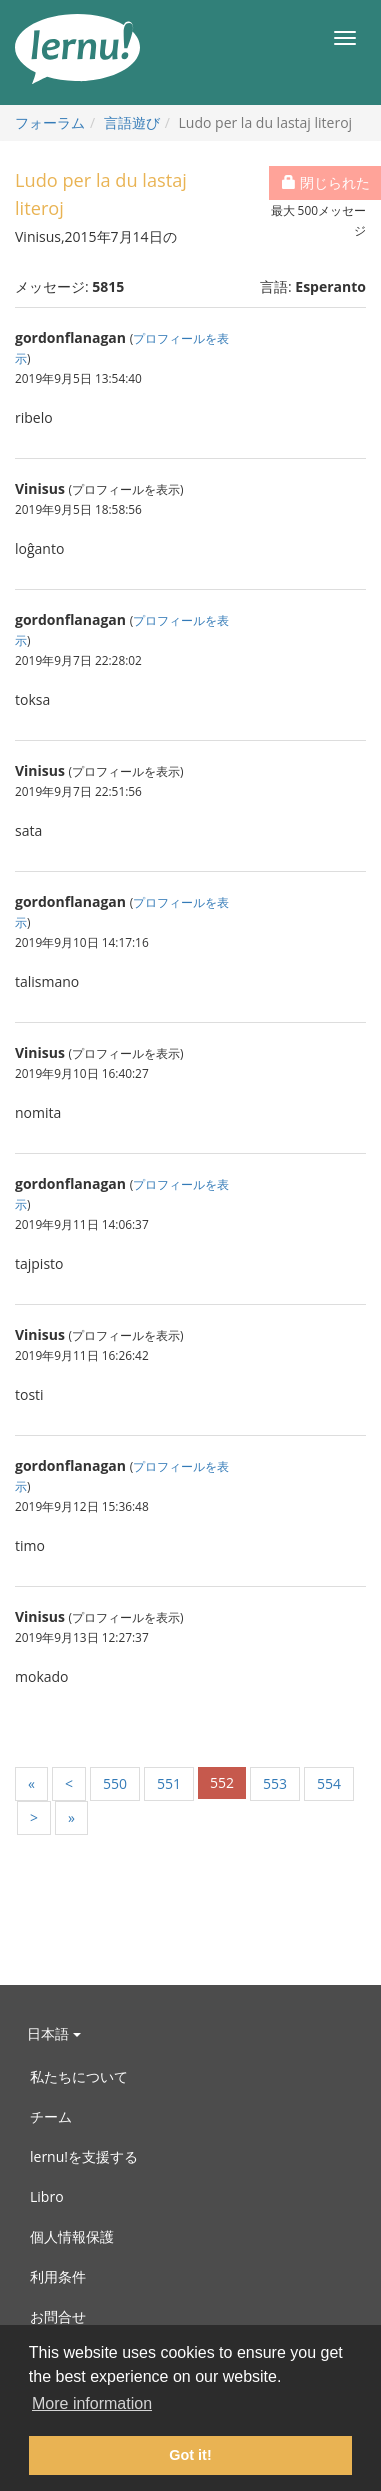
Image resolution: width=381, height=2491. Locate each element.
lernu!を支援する (84, 2156)
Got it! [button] (190, 2455)
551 (169, 1783)
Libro (47, 2196)
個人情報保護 (72, 2236)
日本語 (54, 2033)
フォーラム (50, 122)
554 (329, 1783)
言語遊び (132, 122)
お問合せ (58, 2316)
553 (275, 1783)
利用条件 (58, 2276)
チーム (51, 2116)
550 (115, 1783)
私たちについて (79, 2076)
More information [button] (92, 2403)
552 (222, 1782)
